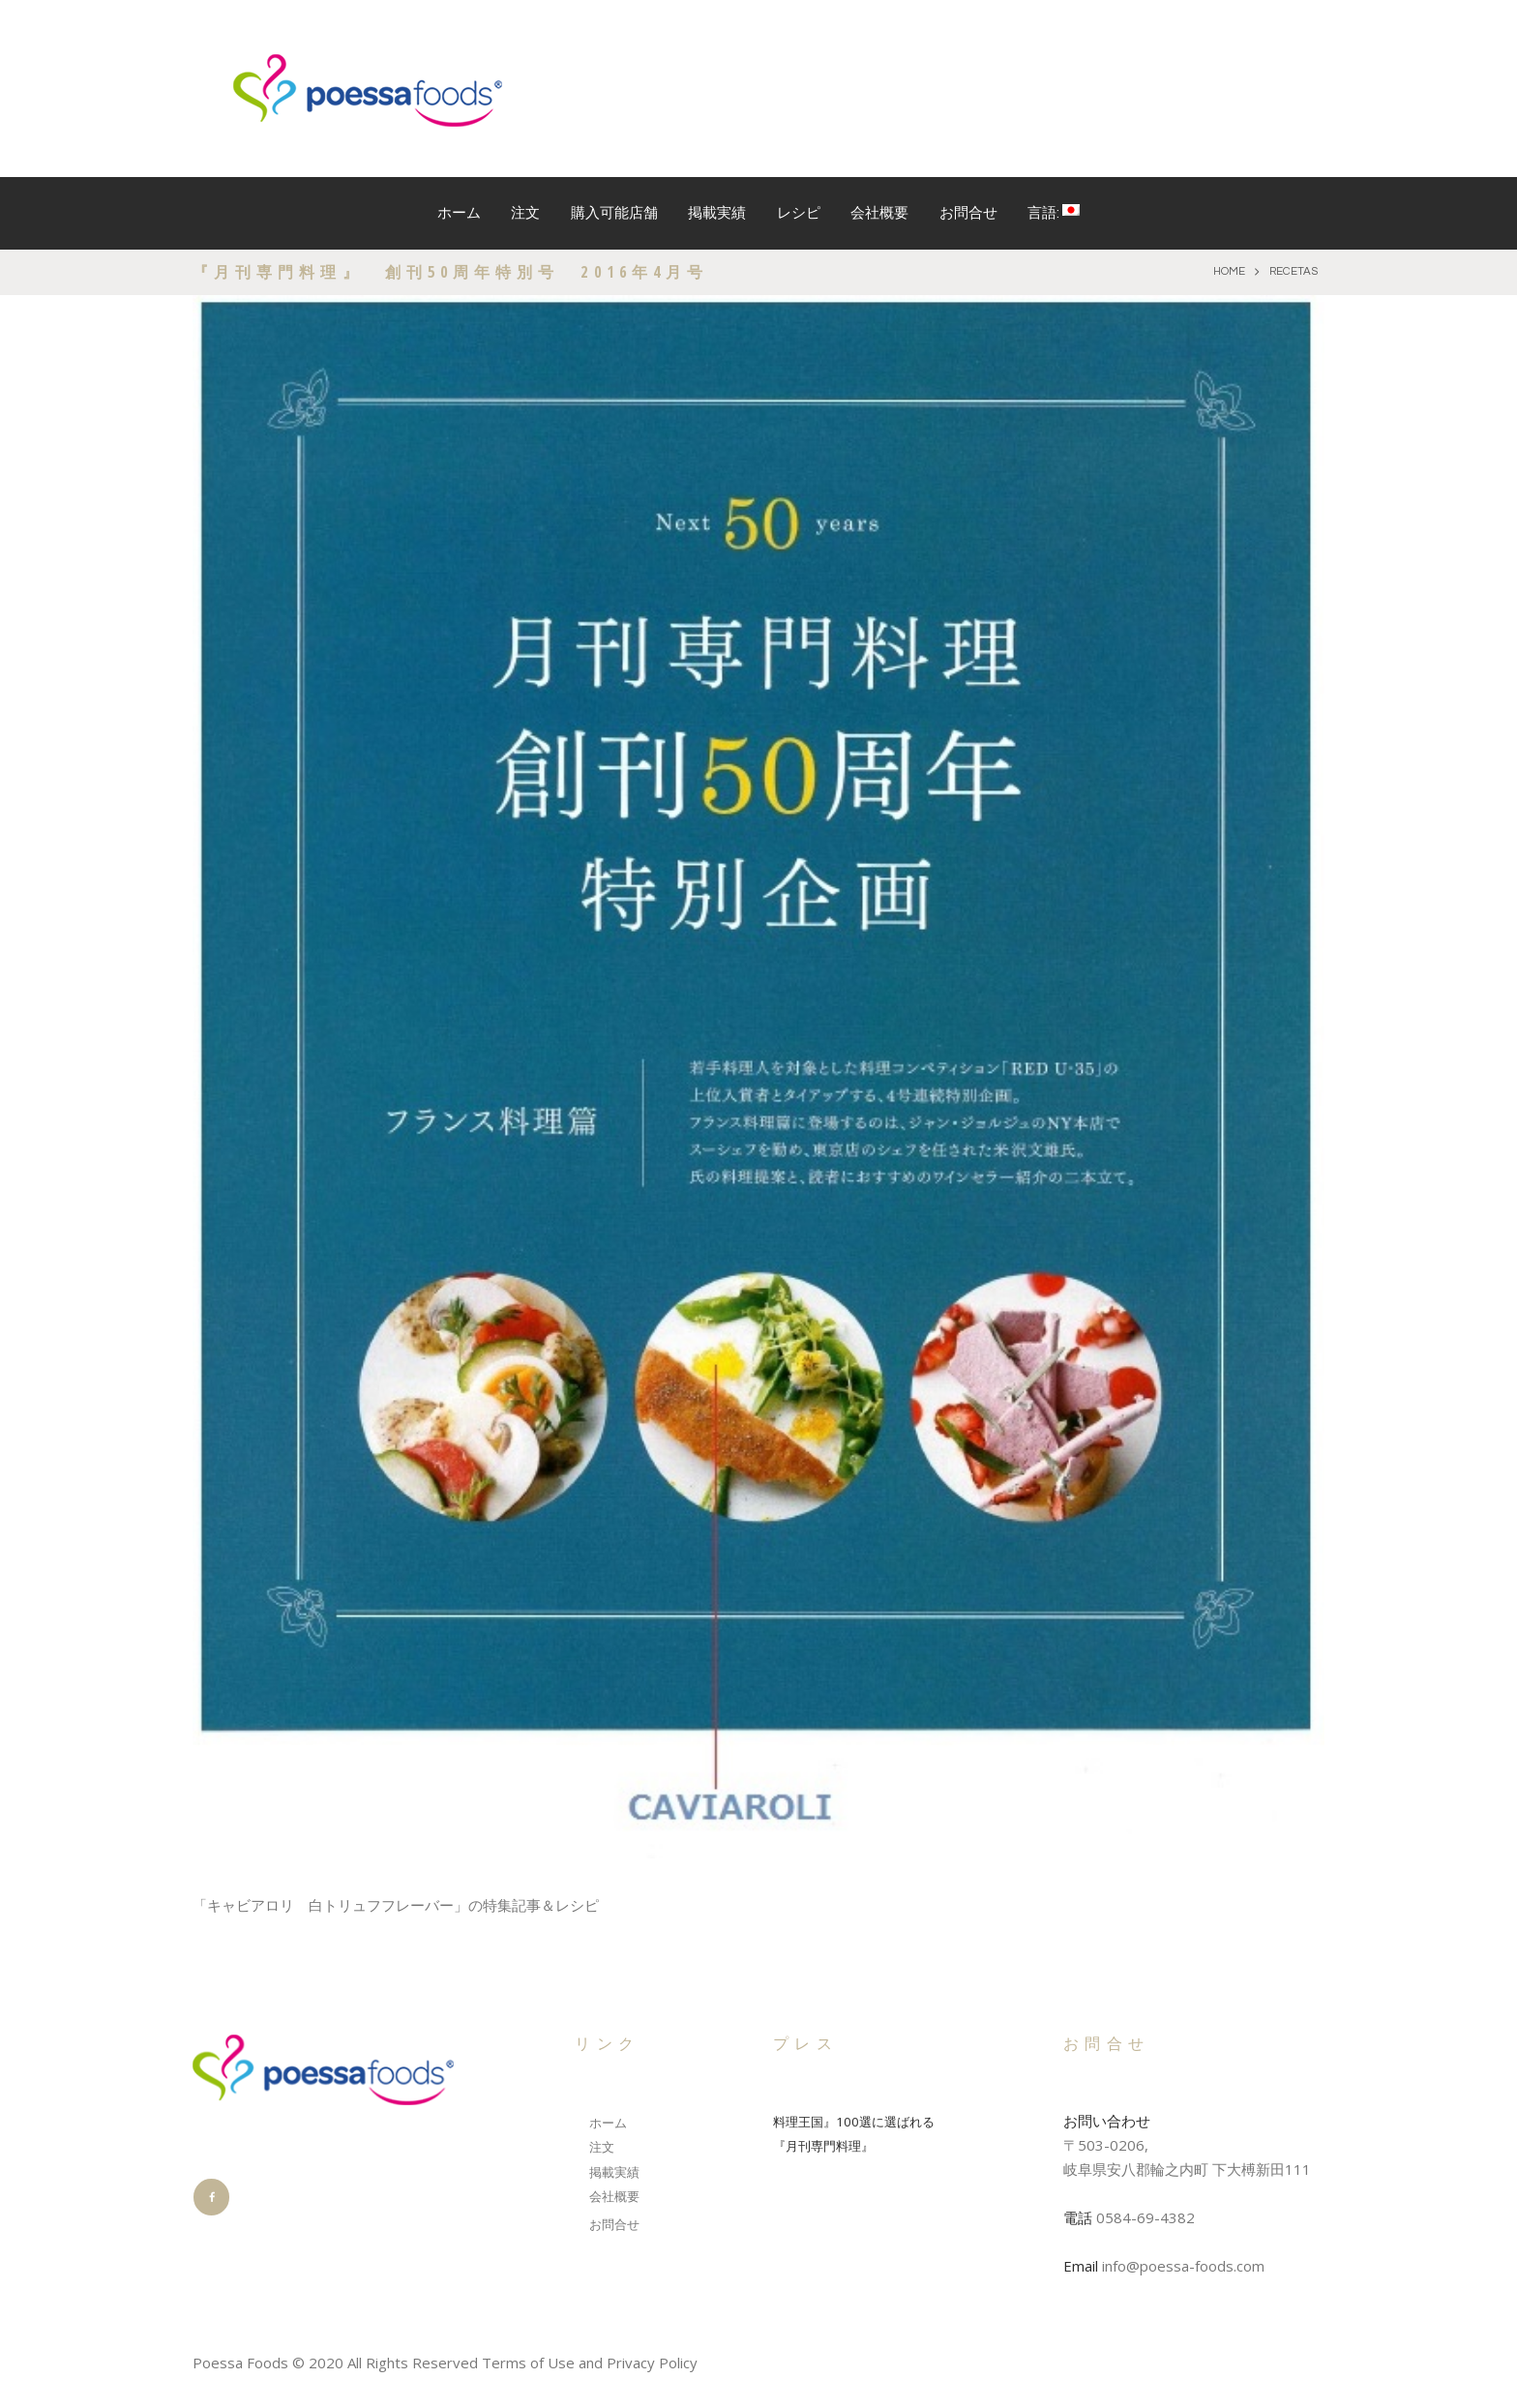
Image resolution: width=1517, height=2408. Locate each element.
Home (1222, 272)
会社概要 (879, 213)
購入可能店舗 (614, 213)
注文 (525, 213)
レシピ (798, 213)
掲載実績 (717, 213)
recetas (1291, 272)
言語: (1053, 212)
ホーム (459, 213)
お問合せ (968, 213)
